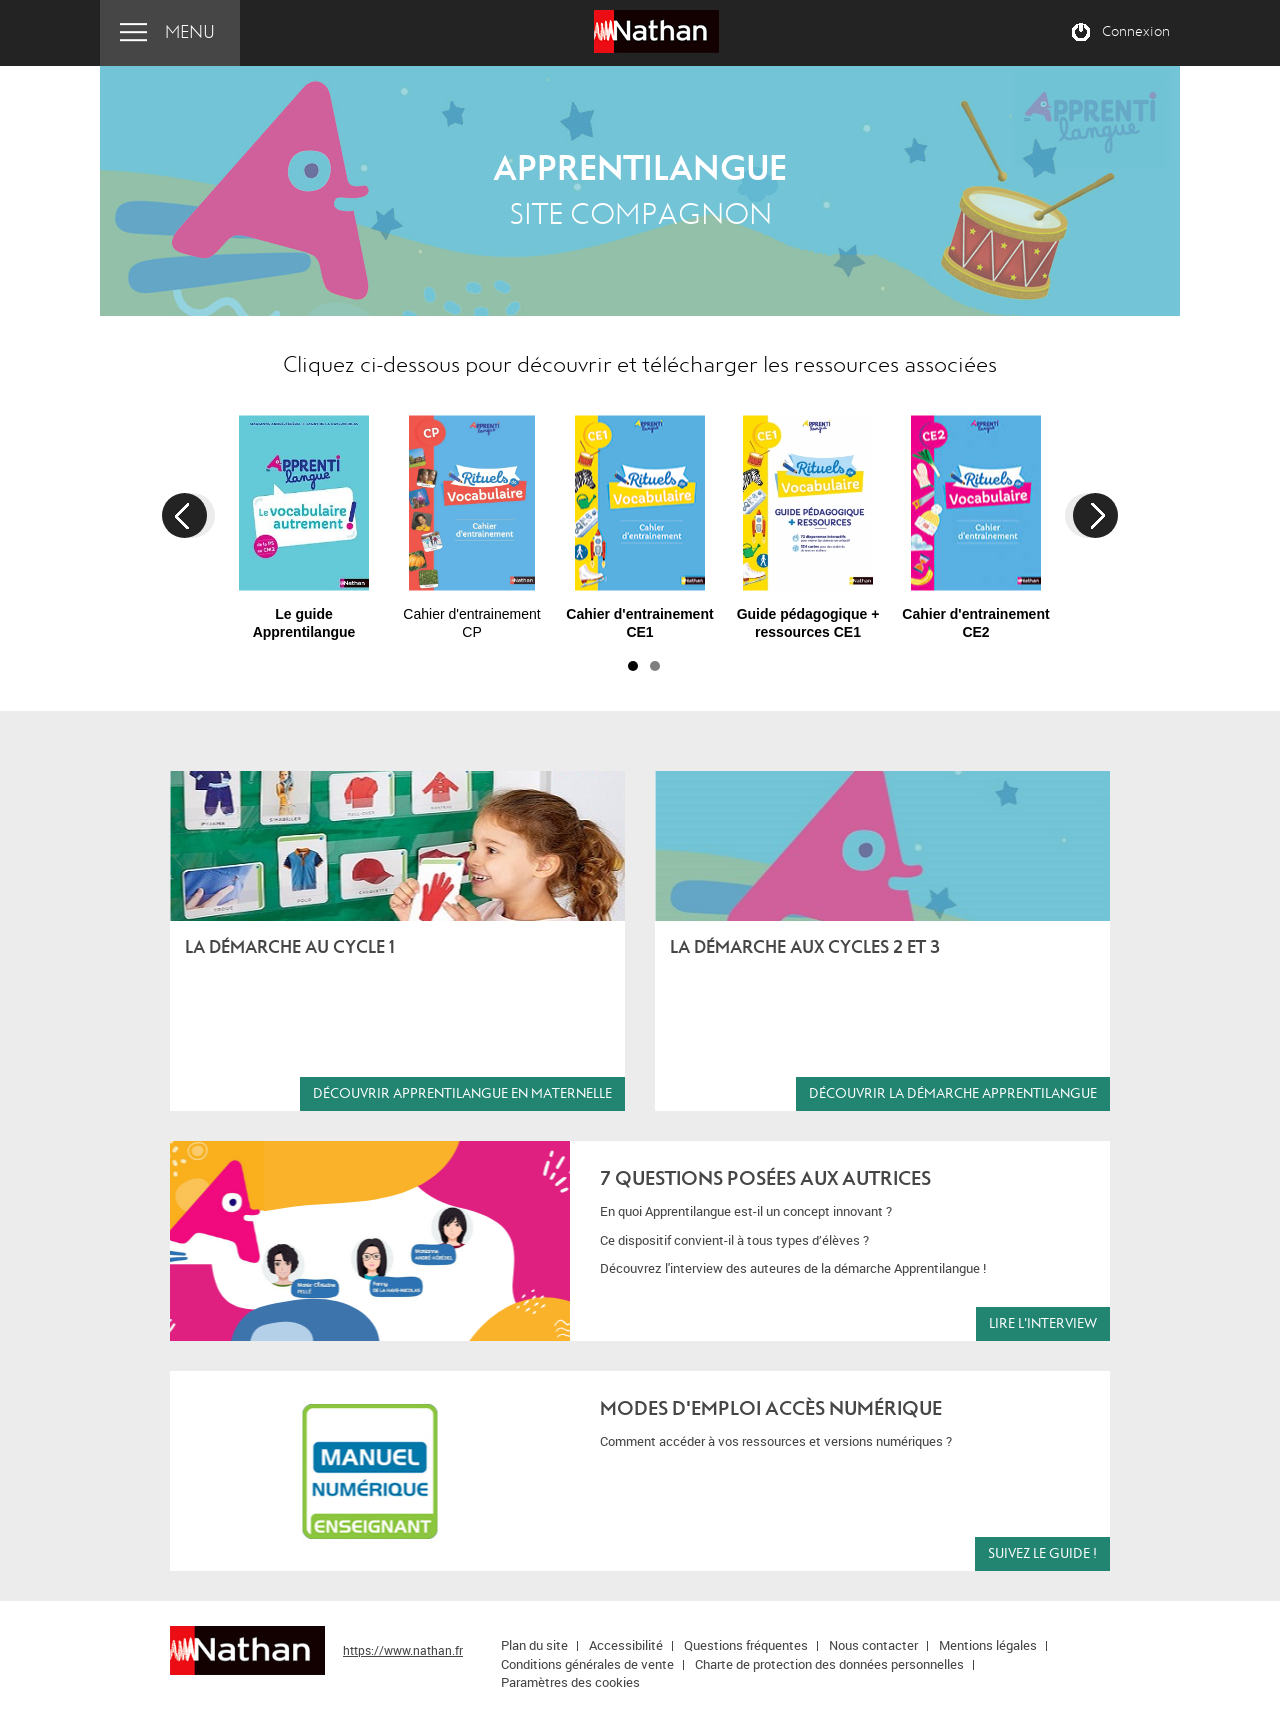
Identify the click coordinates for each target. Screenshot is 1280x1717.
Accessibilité (626, 1645)
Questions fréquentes (746, 1645)
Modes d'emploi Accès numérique (771, 1408)
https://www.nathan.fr (403, 1650)
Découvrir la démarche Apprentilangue (953, 1093)
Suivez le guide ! (1042, 1553)
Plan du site (534, 1645)
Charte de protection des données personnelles (829, 1664)
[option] (304, 518)
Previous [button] (184, 515)
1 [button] (633, 666)
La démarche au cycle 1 (290, 947)
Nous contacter (873, 1645)
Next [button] (1095, 515)
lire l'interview (1043, 1323)
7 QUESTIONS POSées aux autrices (765, 1178)
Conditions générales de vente (587, 1664)
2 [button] (655, 666)
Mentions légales (988, 1645)
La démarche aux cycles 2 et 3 (805, 947)
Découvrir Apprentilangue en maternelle (462, 1093)
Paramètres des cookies (570, 1682)
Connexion (1136, 32)
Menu (190, 32)
